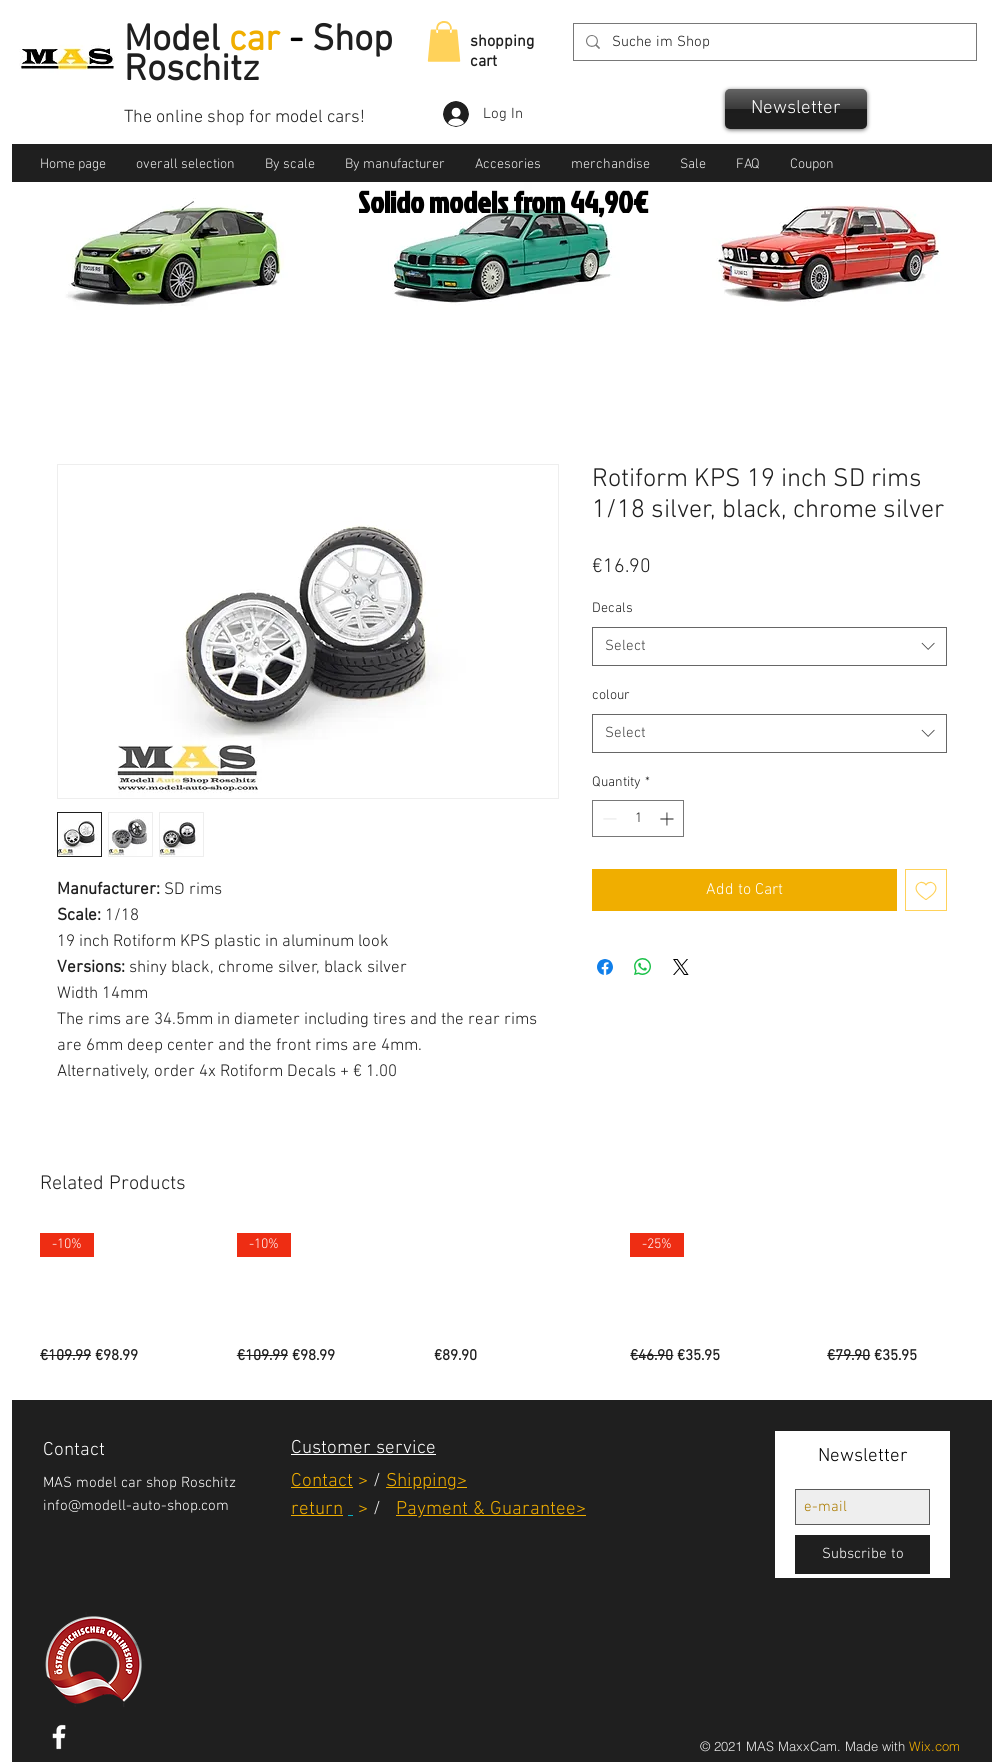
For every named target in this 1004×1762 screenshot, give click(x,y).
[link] (444, 41)
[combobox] (769, 646)
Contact (322, 1481)
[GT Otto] (527, 289)
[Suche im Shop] (773, 42)
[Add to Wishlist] (926, 890)
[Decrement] (607, 818)
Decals (612, 608)
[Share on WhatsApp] (643, 967)
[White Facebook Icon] (59, 1737)
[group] (502, 1300)
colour (611, 695)
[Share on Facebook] (605, 967)
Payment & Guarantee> (491, 1509)
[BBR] (504, 289)
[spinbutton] (638, 818)
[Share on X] (681, 967)
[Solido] (479, 289)
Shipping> (426, 1481)
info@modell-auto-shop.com (136, 1506)
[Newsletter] (796, 109)
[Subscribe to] (862, 1554)
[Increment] (668, 818)
